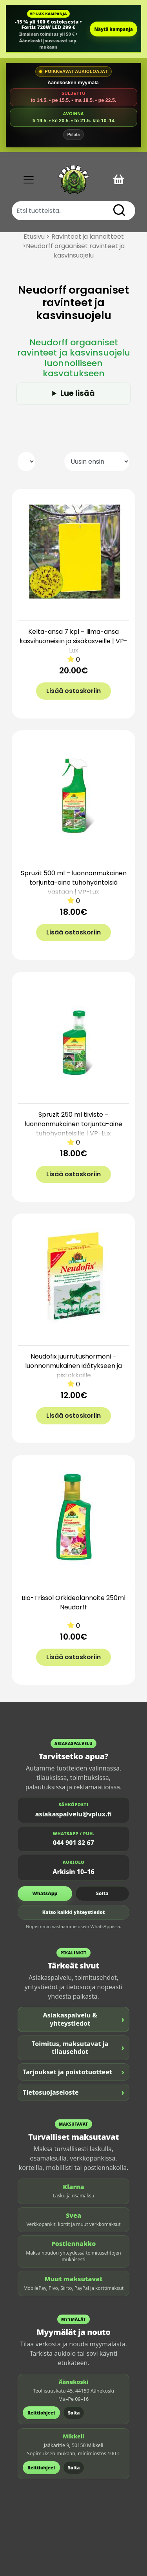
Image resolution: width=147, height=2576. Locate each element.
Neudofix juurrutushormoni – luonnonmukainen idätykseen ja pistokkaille (73, 1366)
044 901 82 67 (73, 1842)
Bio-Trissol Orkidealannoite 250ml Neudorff (73, 1602)
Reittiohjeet (41, 2413)
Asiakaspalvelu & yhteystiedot (84, 2019)
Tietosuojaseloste (73, 2092)
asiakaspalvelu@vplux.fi (73, 1814)
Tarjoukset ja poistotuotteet (73, 2071)
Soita (102, 1893)
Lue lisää (77, 393)
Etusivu (34, 236)
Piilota (73, 134)
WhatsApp (44, 1893)
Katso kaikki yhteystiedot (73, 1912)
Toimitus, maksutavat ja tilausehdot (78, 2047)
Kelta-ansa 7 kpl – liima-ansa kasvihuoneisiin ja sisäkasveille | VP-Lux (73, 641)
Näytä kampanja (113, 29)
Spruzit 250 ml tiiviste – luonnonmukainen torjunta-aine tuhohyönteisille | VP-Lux (73, 1124)
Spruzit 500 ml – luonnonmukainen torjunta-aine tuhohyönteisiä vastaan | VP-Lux (74, 882)
